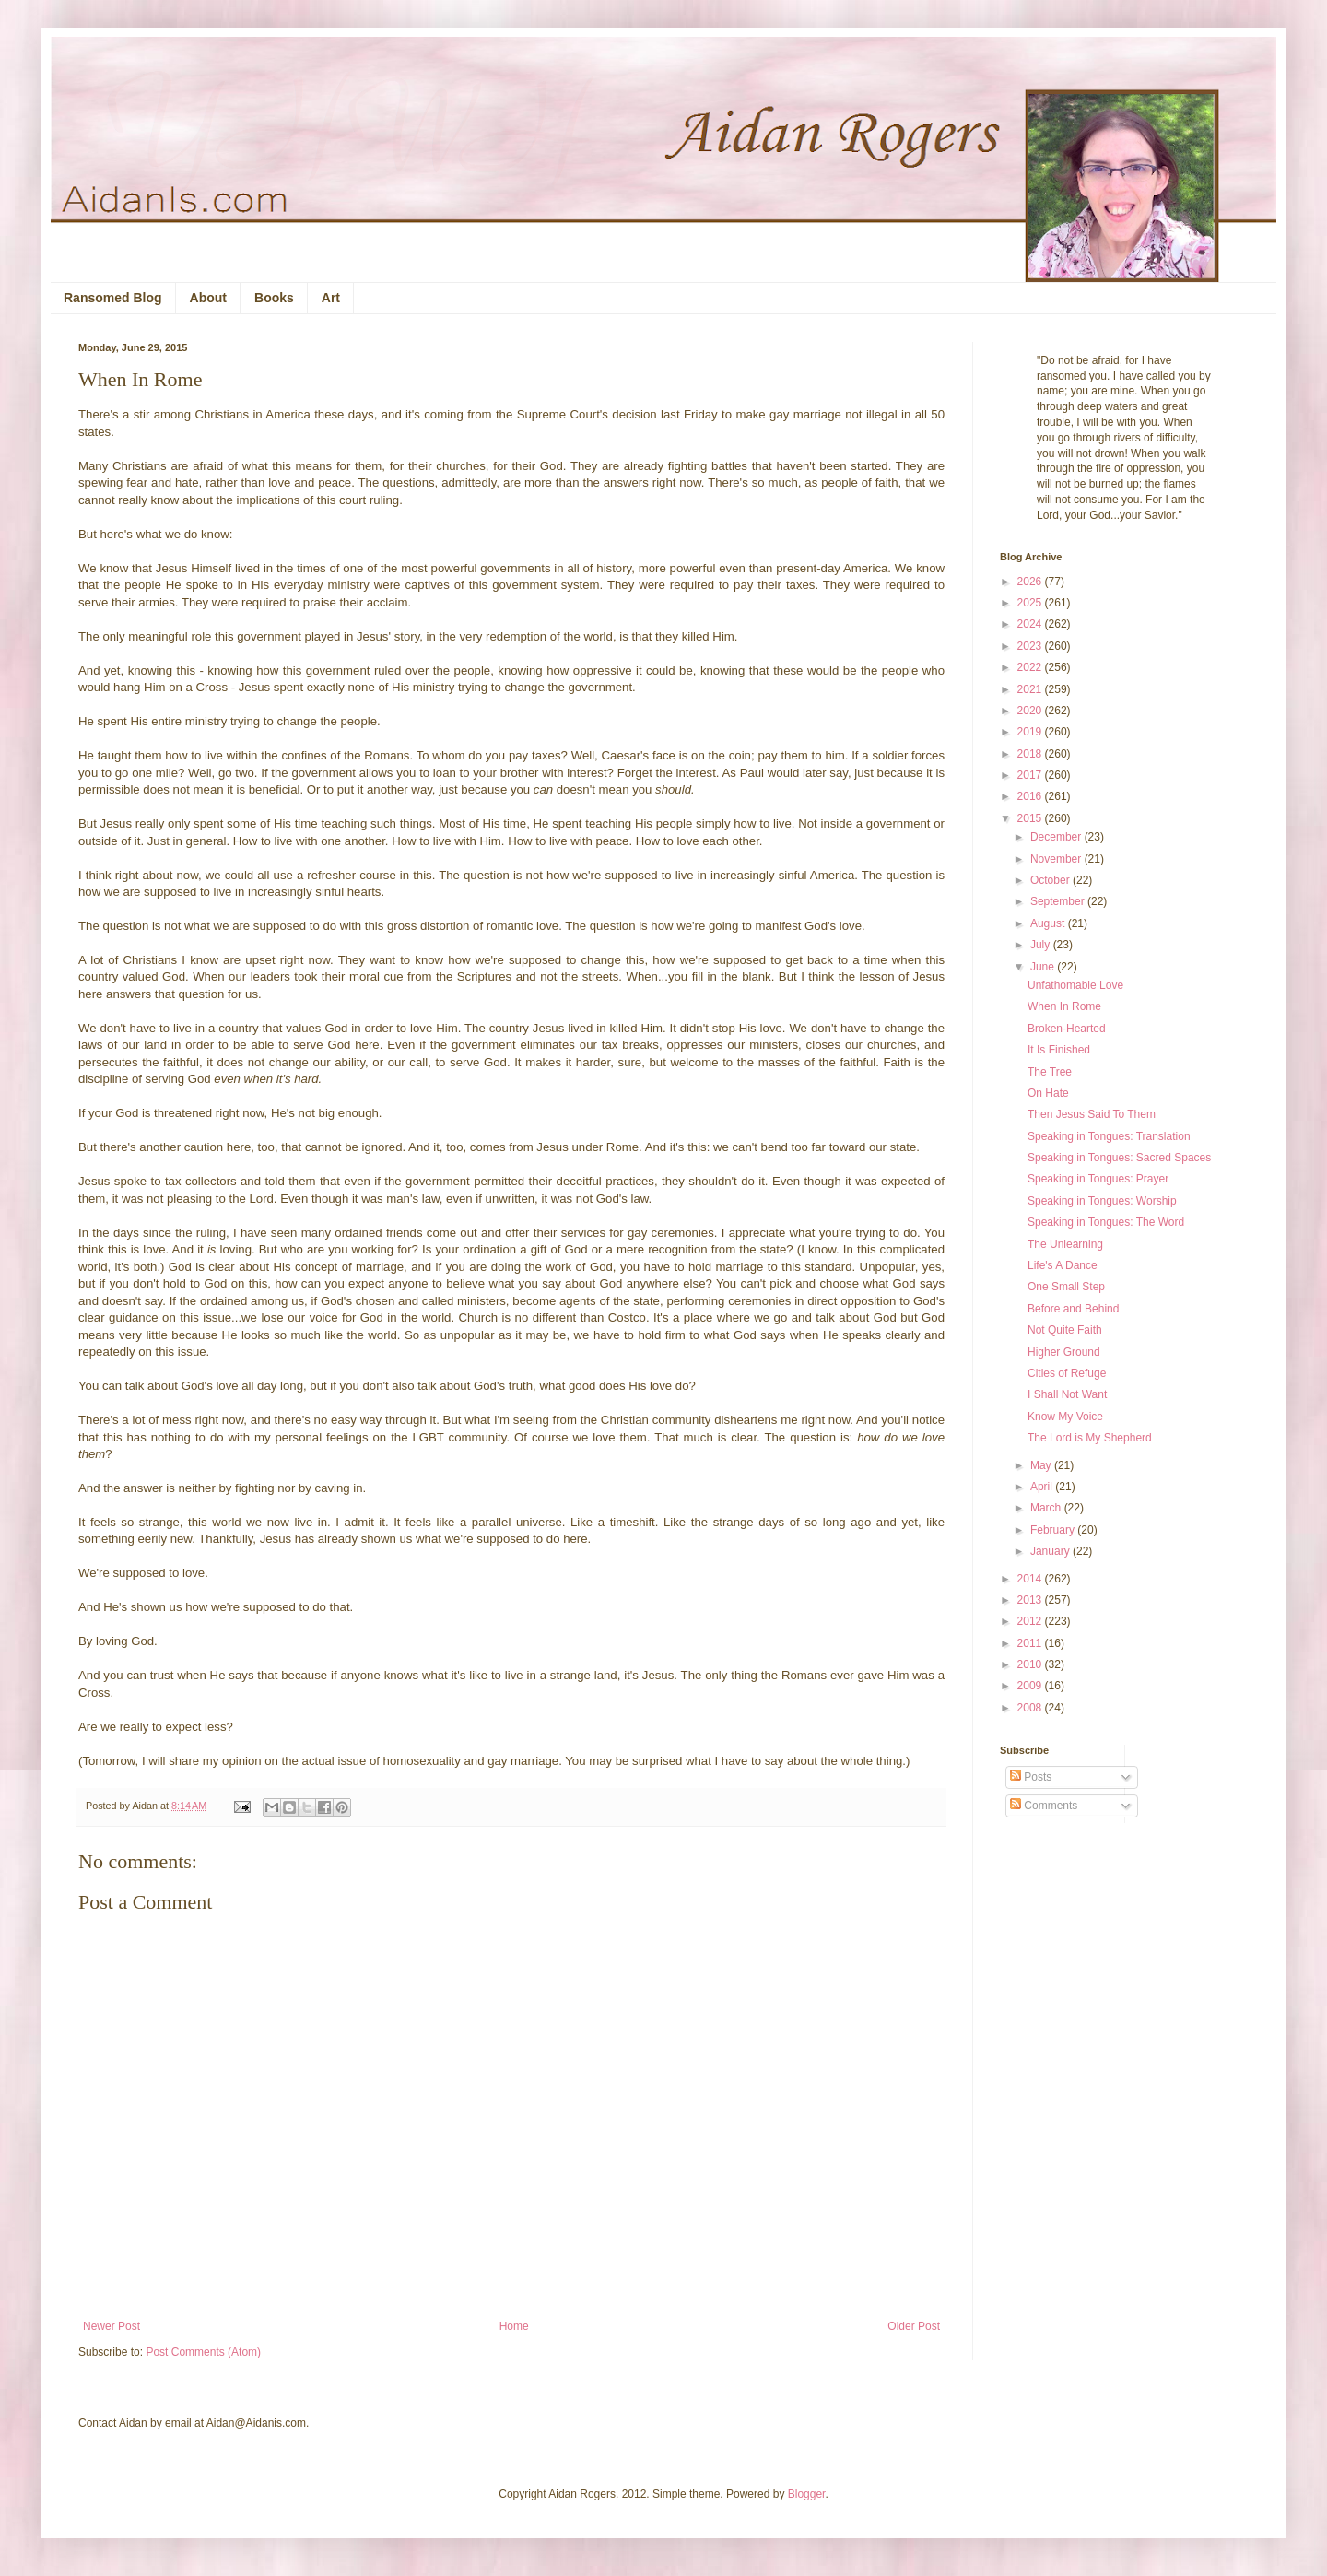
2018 (1031, 753)
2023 (1031, 646)
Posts (1030, 1776)
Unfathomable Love (1075, 985)
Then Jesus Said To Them (1092, 1114)
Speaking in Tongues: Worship (1102, 1200)
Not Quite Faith (1065, 1329)
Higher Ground (1064, 1352)
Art (331, 297)
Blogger (807, 2494)
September (1058, 901)
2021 (1031, 689)
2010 (1031, 1664)
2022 (1031, 667)
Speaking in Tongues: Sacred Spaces (1119, 1157)
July (1041, 944)
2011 (1031, 1643)
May (1042, 1465)
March (1047, 1507)
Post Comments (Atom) (203, 2352)
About (208, 297)
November (1057, 859)
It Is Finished (1059, 1049)
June (1043, 966)
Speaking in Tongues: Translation (1109, 1136)
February (1053, 1529)
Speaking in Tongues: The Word (1106, 1222)
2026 (1031, 581)
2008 (1031, 1707)
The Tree (1050, 1071)
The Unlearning (1065, 1244)
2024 (1031, 624)
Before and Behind (1073, 1308)
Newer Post (111, 2326)
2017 (1031, 775)
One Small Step (1066, 1286)
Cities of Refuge (1067, 1373)
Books (274, 297)
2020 (1031, 710)
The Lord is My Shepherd (1090, 1437)
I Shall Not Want (1067, 1394)
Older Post (913, 2326)
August (1049, 923)
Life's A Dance (1063, 1265)
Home (514, 2326)
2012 (1031, 1621)
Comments (1043, 1805)
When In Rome (1064, 1006)
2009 (1031, 1685)
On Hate (1048, 1093)
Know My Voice (1065, 1416)
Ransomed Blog (113, 297)
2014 (1031, 1578)
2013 (1031, 1600)
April (1042, 1486)
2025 (1031, 602)
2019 (1031, 731)
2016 (1031, 796)
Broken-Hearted (1067, 1028)
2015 (1031, 818)
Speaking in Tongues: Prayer (1098, 1178)
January (1051, 1551)
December (1057, 836)
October (1051, 880)
